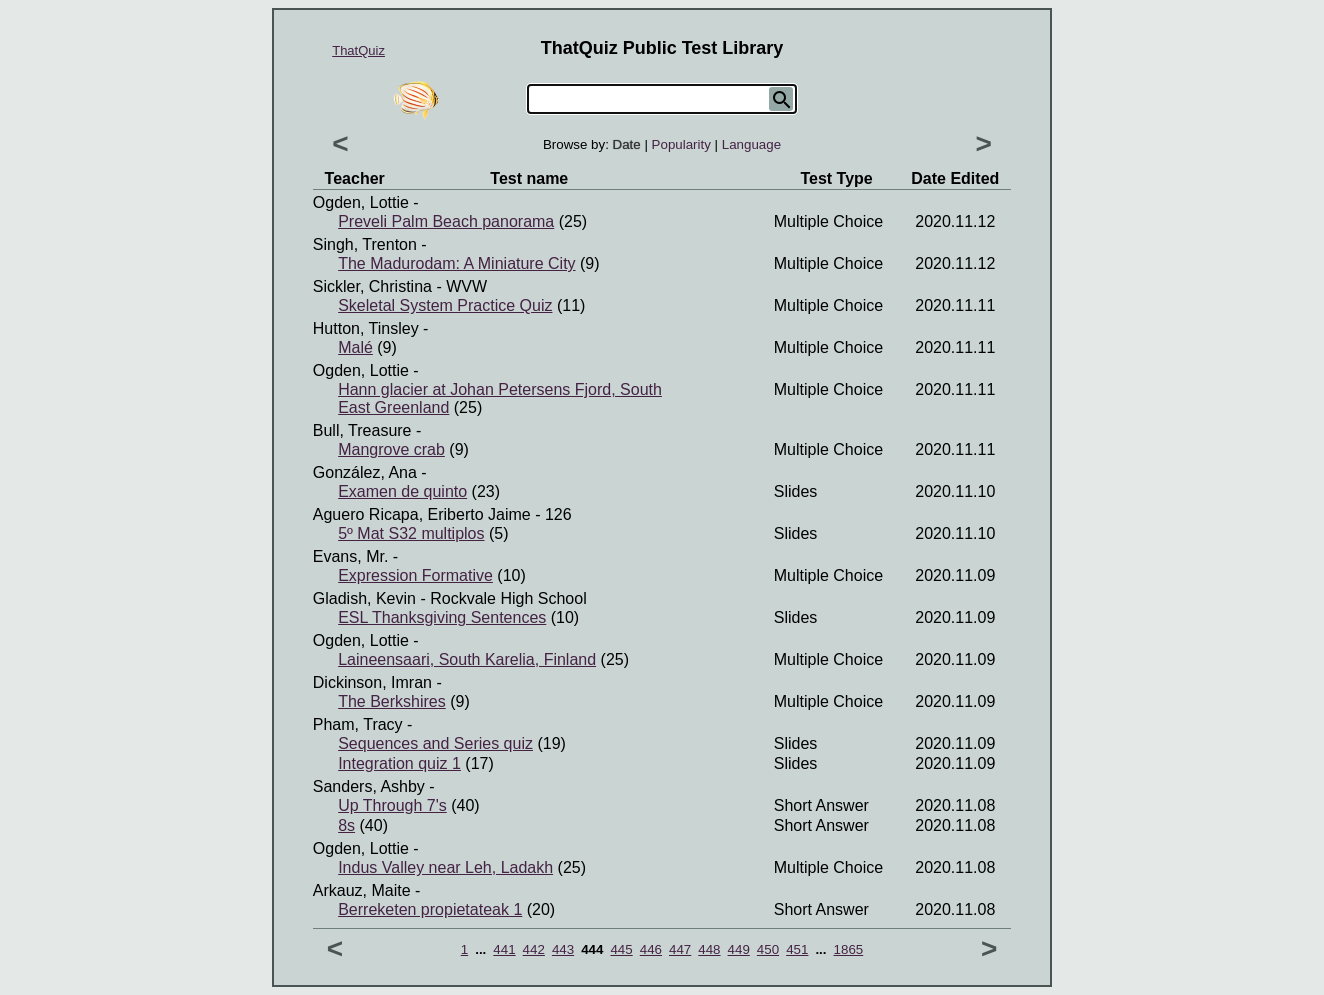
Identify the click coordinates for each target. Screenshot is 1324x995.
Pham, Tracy (358, 724)
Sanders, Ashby (369, 786)
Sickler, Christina (372, 286)
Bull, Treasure (362, 430)
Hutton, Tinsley (366, 328)
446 (651, 949)
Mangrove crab (391, 449)
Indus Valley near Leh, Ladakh (445, 867)
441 (504, 949)
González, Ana (365, 472)
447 (680, 949)
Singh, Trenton (365, 244)
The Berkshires (392, 701)
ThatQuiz (358, 50)
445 (621, 949)
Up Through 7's (392, 805)
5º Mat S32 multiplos (411, 533)
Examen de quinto (402, 491)
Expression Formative (415, 575)
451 (797, 949)
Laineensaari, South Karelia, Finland (467, 659)
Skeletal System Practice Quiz (445, 305)
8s (346, 825)
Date (627, 144)
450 (768, 949)
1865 (849, 949)
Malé (355, 347)
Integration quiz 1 (399, 763)
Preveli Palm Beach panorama (446, 221)
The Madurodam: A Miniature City (456, 263)
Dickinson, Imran (372, 682)
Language (751, 144)
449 (739, 949)
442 (534, 949)
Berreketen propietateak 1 (430, 909)
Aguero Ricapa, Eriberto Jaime (422, 514)
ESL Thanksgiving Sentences (442, 617)
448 (709, 949)
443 (563, 949)
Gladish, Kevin (364, 598)
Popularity (681, 144)
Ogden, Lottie (361, 202)
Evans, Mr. (351, 556)
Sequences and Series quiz (435, 743)
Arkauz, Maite (362, 890)
